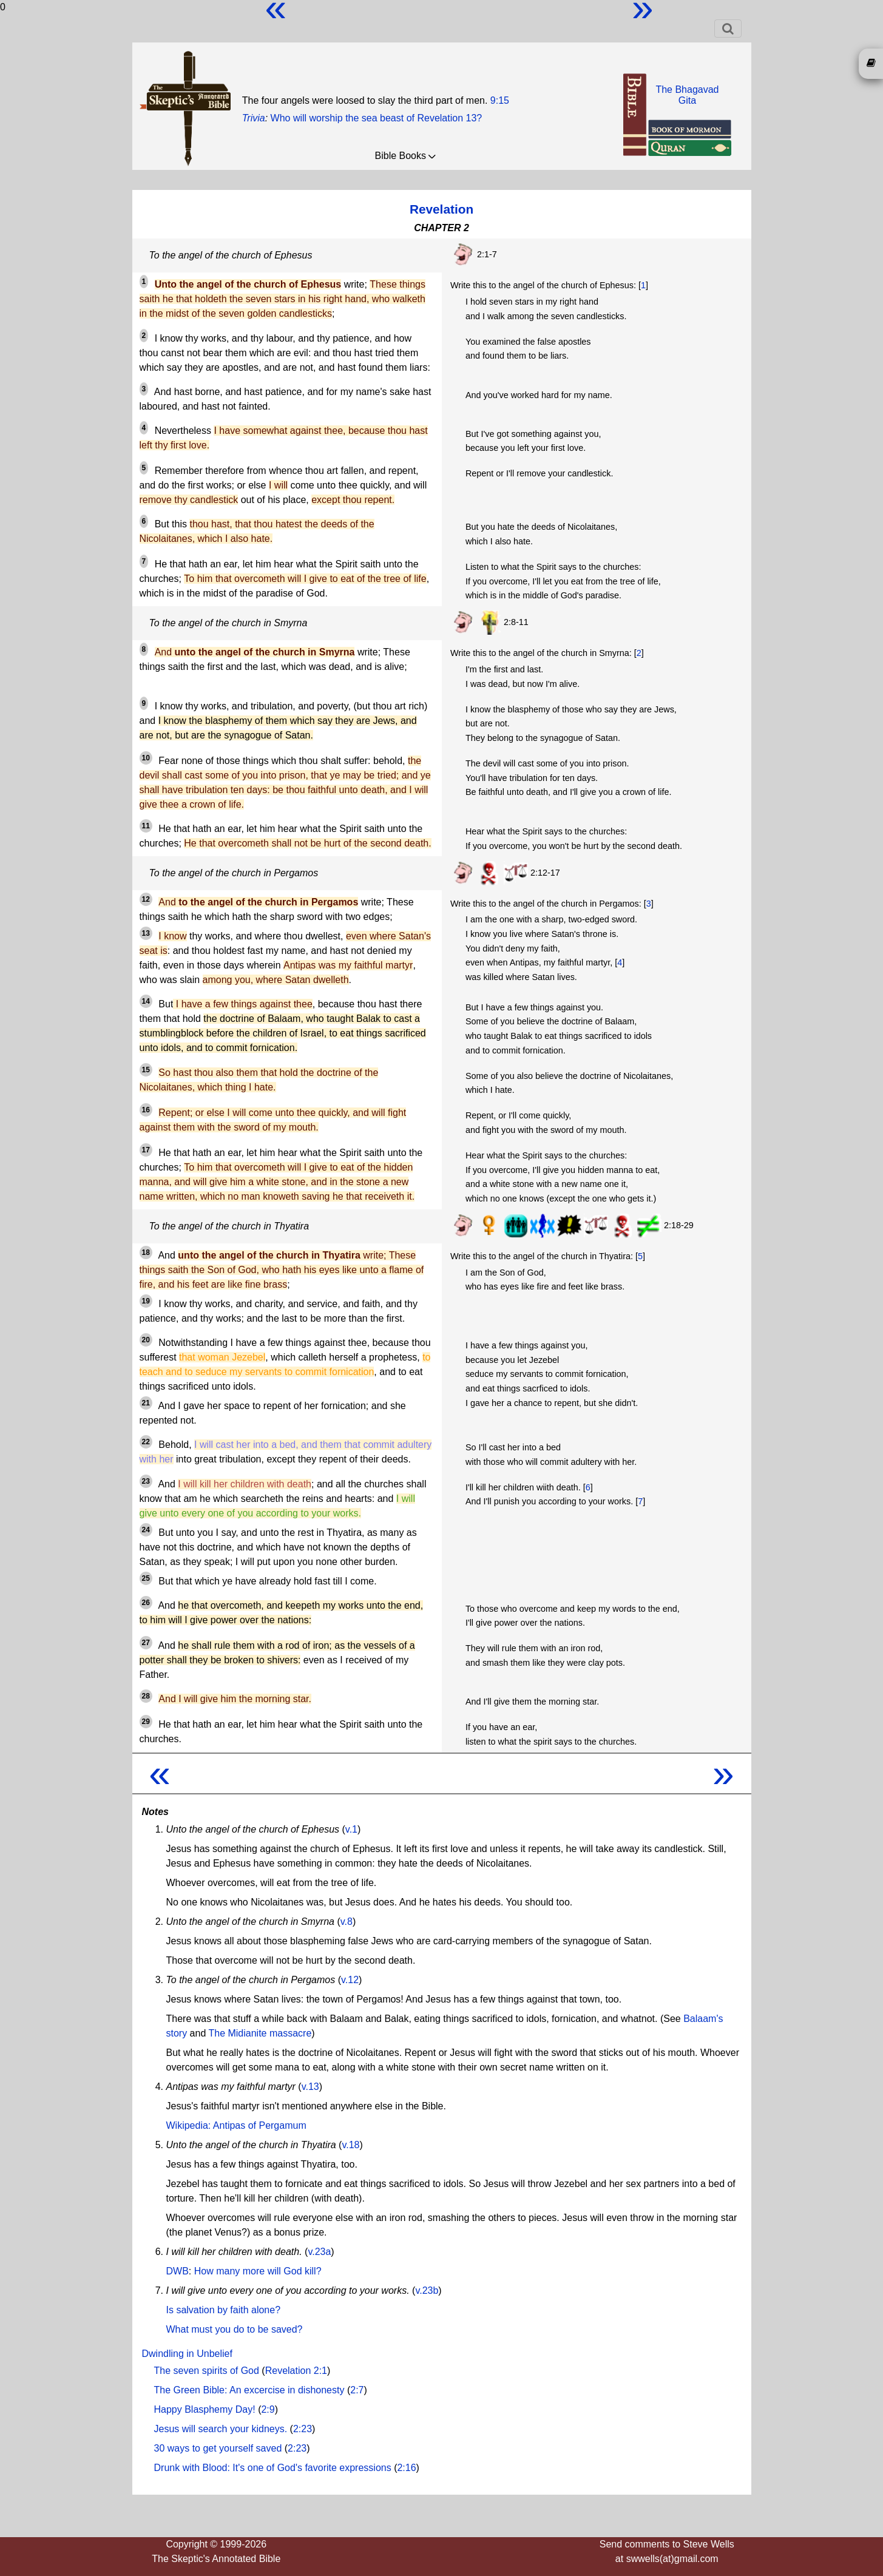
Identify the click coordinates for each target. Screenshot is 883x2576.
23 (146, 1481)
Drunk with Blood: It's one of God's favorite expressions (272, 2468)
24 (146, 1530)
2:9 (267, 2409)
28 (146, 1696)
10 (146, 758)
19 (146, 1301)
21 (146, 1403)
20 (146, 1340)
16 (146, 1110)
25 (146, 1578)
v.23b (426, 2290)
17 (146, 1150)
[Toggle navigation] (728, 28)
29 (146, 1721)
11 (146, 826)
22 (146, 1442)
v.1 (351, 1829)
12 (146, 899)
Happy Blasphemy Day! (204, 2409)
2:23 (302, 2429)
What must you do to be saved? (234, 2329)
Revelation (441, 209)
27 (146, 1642)
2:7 (357, 2390)
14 (146, 1001)
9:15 (499, 100)
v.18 (350, 2145)
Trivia (253, 118)
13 (146, 933)
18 (146, 1252)
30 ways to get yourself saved (218, 2448)
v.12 (350, 1980)
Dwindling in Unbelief (187, 2353)
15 (146, 1070)
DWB (177, 2271)
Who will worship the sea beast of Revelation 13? (376, 118)
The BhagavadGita (687, 95)
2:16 (406, 2468)
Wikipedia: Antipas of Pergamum (236, 2125)
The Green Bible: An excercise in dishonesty (249, 2390)
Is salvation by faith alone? (223, 2310)
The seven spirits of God (206, 2370)
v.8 (346, 1921)
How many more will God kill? (258, 2271)
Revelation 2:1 (296, 2370)
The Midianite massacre (259, 2033)
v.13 (310, 2086)
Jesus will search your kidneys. (221, 2429)
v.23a (319, 2251)
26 (146, 1602)
